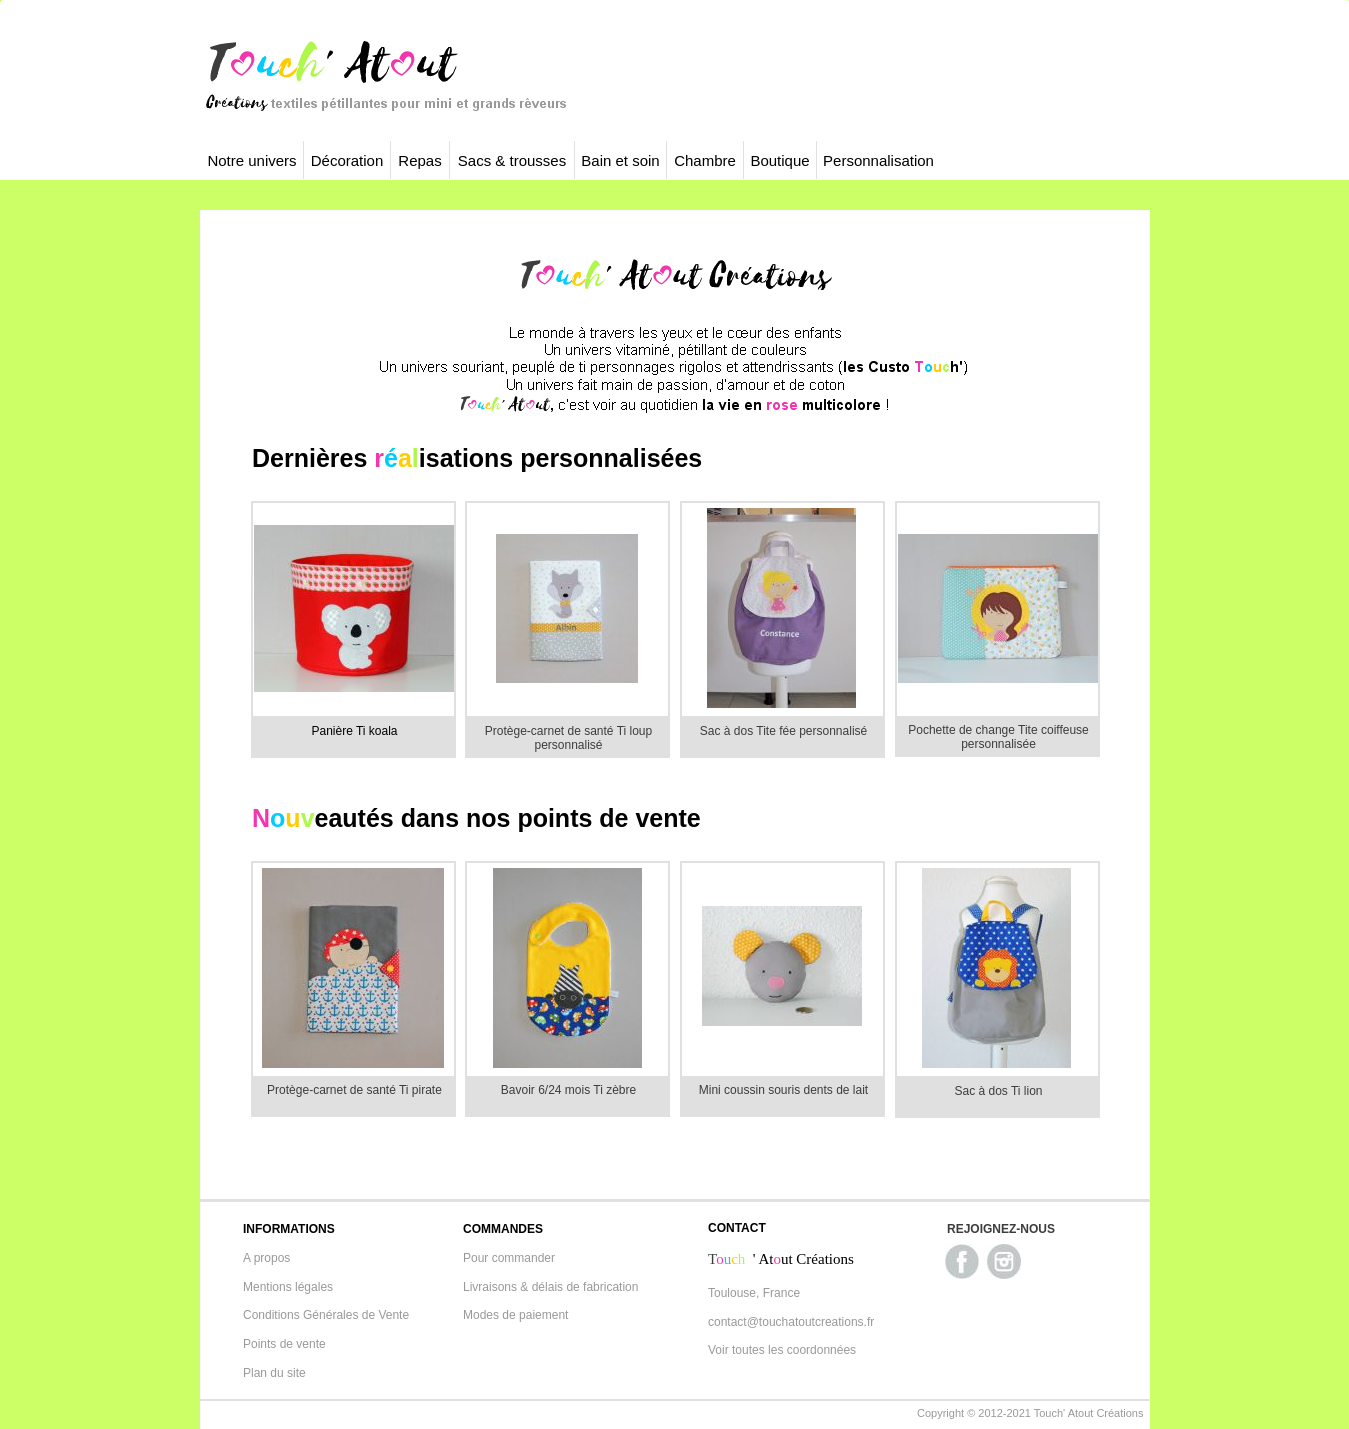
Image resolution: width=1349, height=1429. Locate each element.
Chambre (705, 160)
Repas (419, 160)
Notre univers (251, 160)
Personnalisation (878, 160)
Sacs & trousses (512, 160)
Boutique (779, 160)
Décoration (347, 160)
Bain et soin (620, 160)
